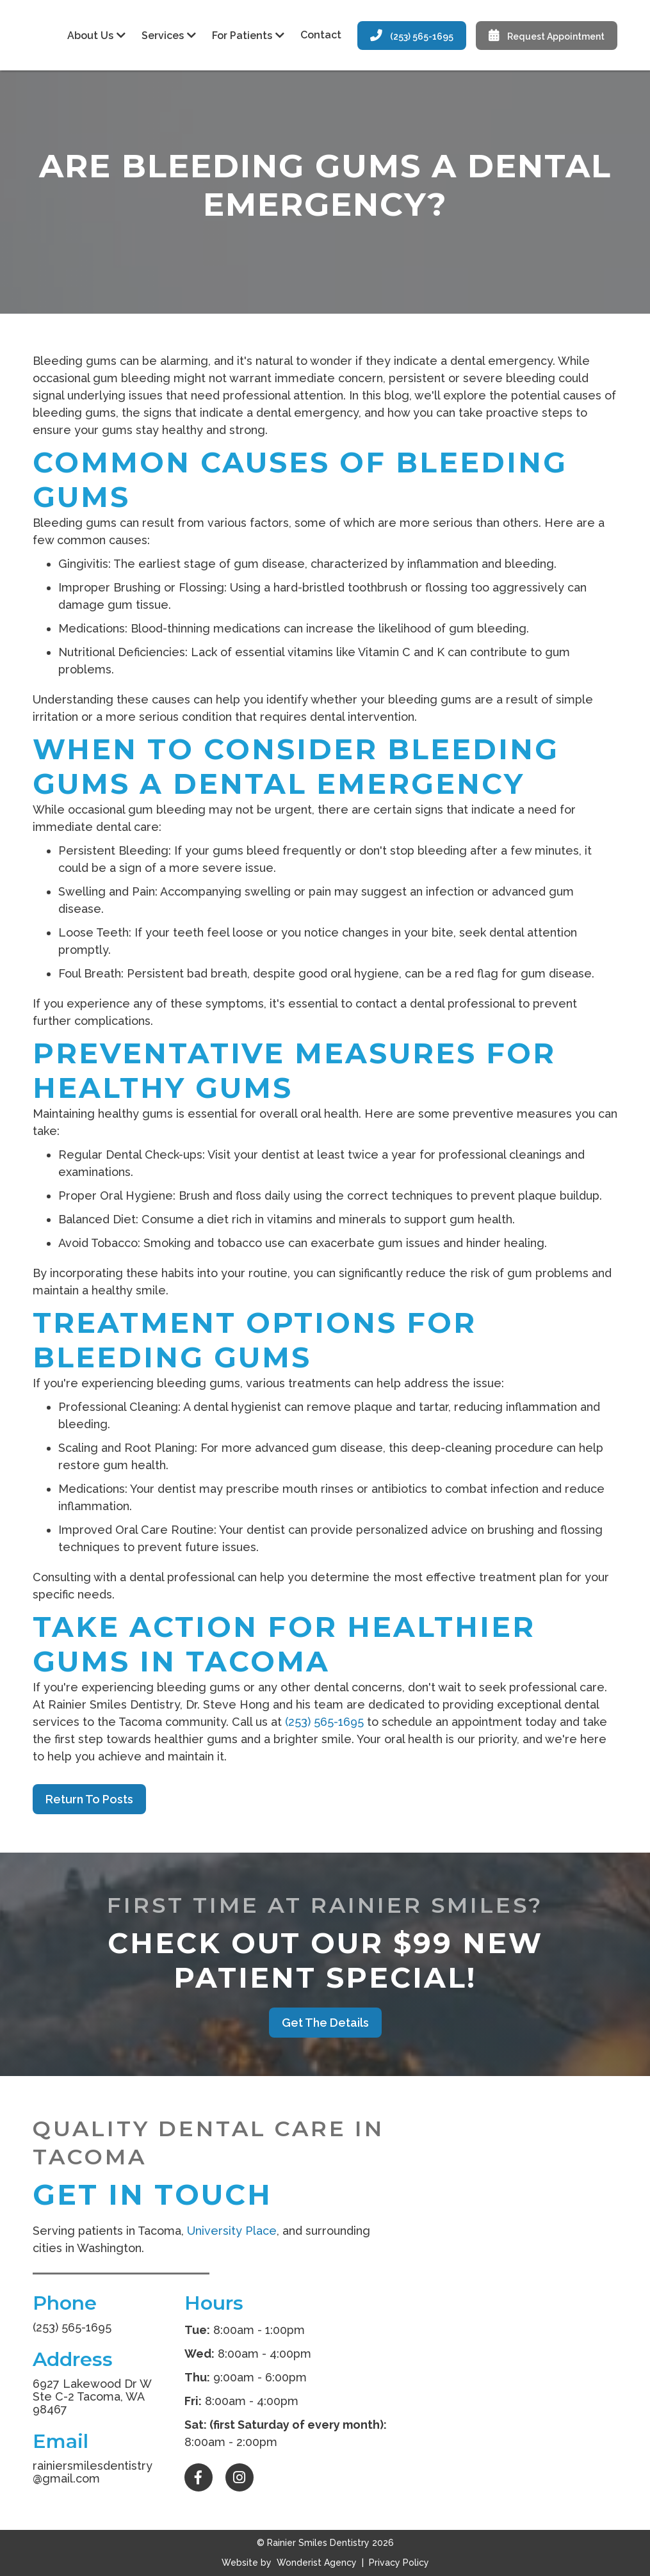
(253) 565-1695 (411, 35)
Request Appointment (547, 35)
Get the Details (325, 2022)
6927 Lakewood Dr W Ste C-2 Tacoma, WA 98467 (92, 2396)
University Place (232, 2230)
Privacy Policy (397, 2562)
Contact (320, 35)
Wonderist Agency (317, 2562)
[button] (95, 35)
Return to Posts (89, 1799)
